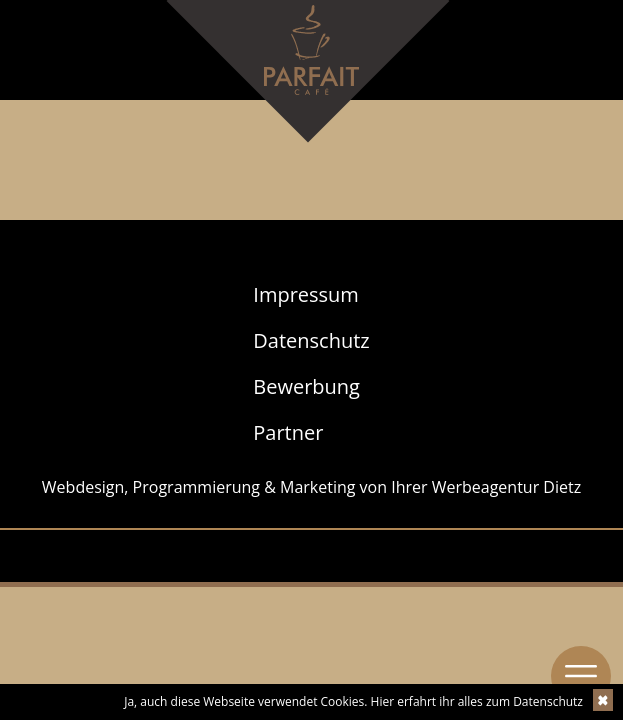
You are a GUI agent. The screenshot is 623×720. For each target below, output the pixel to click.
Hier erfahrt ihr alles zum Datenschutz (477, 701)
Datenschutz (311, 340)
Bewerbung (306, 386)
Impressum (306, 294)
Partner (288, 432)
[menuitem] (311, 295)
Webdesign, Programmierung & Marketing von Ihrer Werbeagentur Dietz (311, 487)
